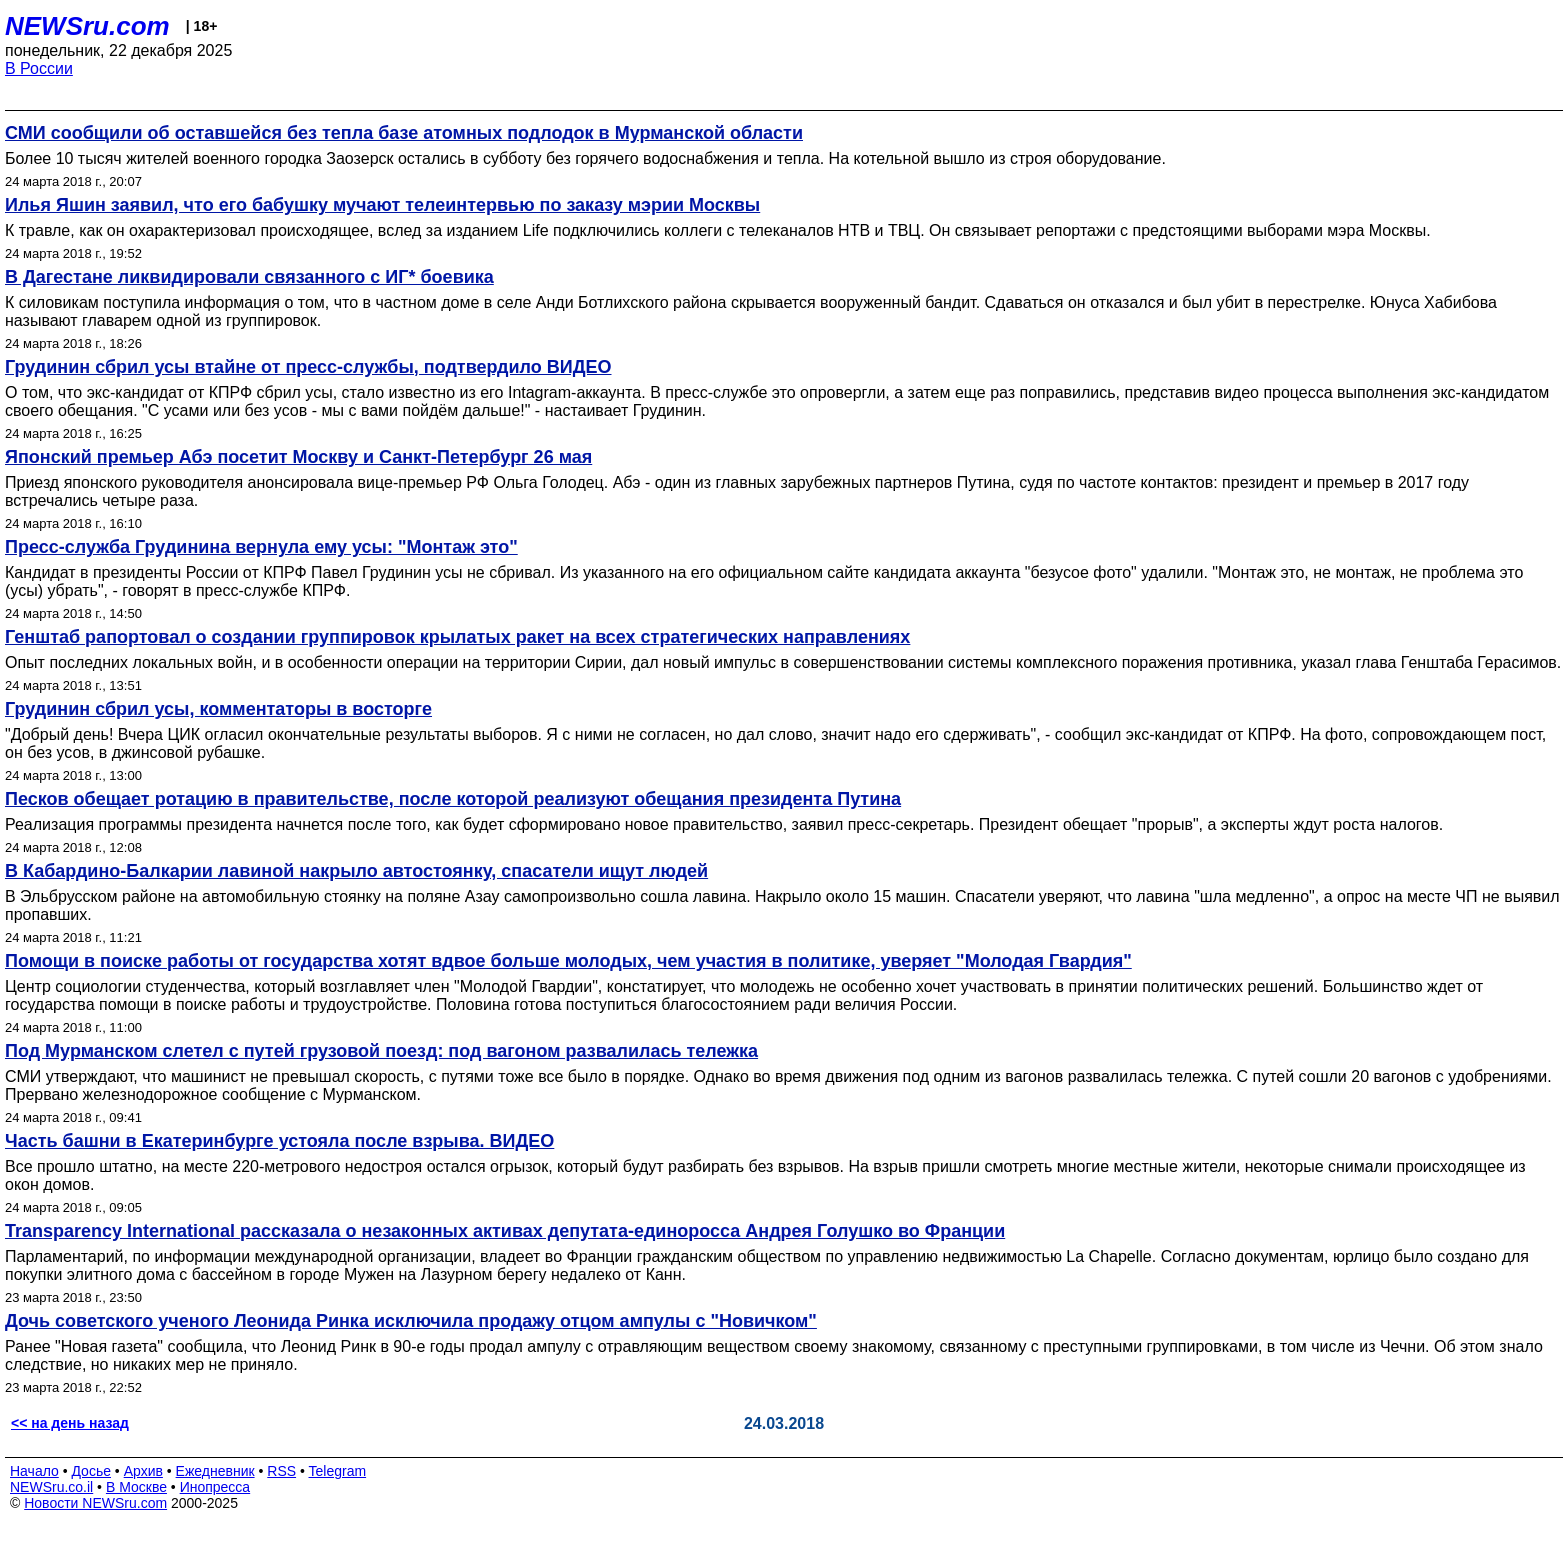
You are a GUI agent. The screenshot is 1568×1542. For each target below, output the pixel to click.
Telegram (338, 1471)
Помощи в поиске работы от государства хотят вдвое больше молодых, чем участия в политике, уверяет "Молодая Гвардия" (568, 961)
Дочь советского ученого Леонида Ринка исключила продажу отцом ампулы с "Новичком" (411, 1321)
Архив (143, 1471)
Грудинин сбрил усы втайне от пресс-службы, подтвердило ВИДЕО (308, 367)
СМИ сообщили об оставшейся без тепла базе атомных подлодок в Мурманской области (404, 133)
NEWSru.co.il (51, 1487)
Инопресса (215, 1487)
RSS (281, 1471)
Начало (34, 1471)
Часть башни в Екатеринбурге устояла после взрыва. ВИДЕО (279, 1141)
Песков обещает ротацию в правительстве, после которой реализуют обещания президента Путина (453, 799)
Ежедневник (215, 1471)
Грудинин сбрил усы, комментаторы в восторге (218, 709)
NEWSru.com (87, 26)
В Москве (136, 1487)
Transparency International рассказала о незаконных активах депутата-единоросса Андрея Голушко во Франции (505, 1231)
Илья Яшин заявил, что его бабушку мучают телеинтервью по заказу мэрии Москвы (382, 205)
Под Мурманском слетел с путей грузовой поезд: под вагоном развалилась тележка (381, 1051)
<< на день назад (70, 1423)
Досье (91, 1471)
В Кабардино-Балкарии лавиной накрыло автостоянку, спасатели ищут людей (356, 871)
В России (39, 68)
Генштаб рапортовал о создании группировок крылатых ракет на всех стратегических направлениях (457, 637)
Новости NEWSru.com (95, 1503)
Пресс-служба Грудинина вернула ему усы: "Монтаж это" (261, 547)
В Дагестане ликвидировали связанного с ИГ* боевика (249, 277)
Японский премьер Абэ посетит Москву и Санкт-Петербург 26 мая (298, 457)
